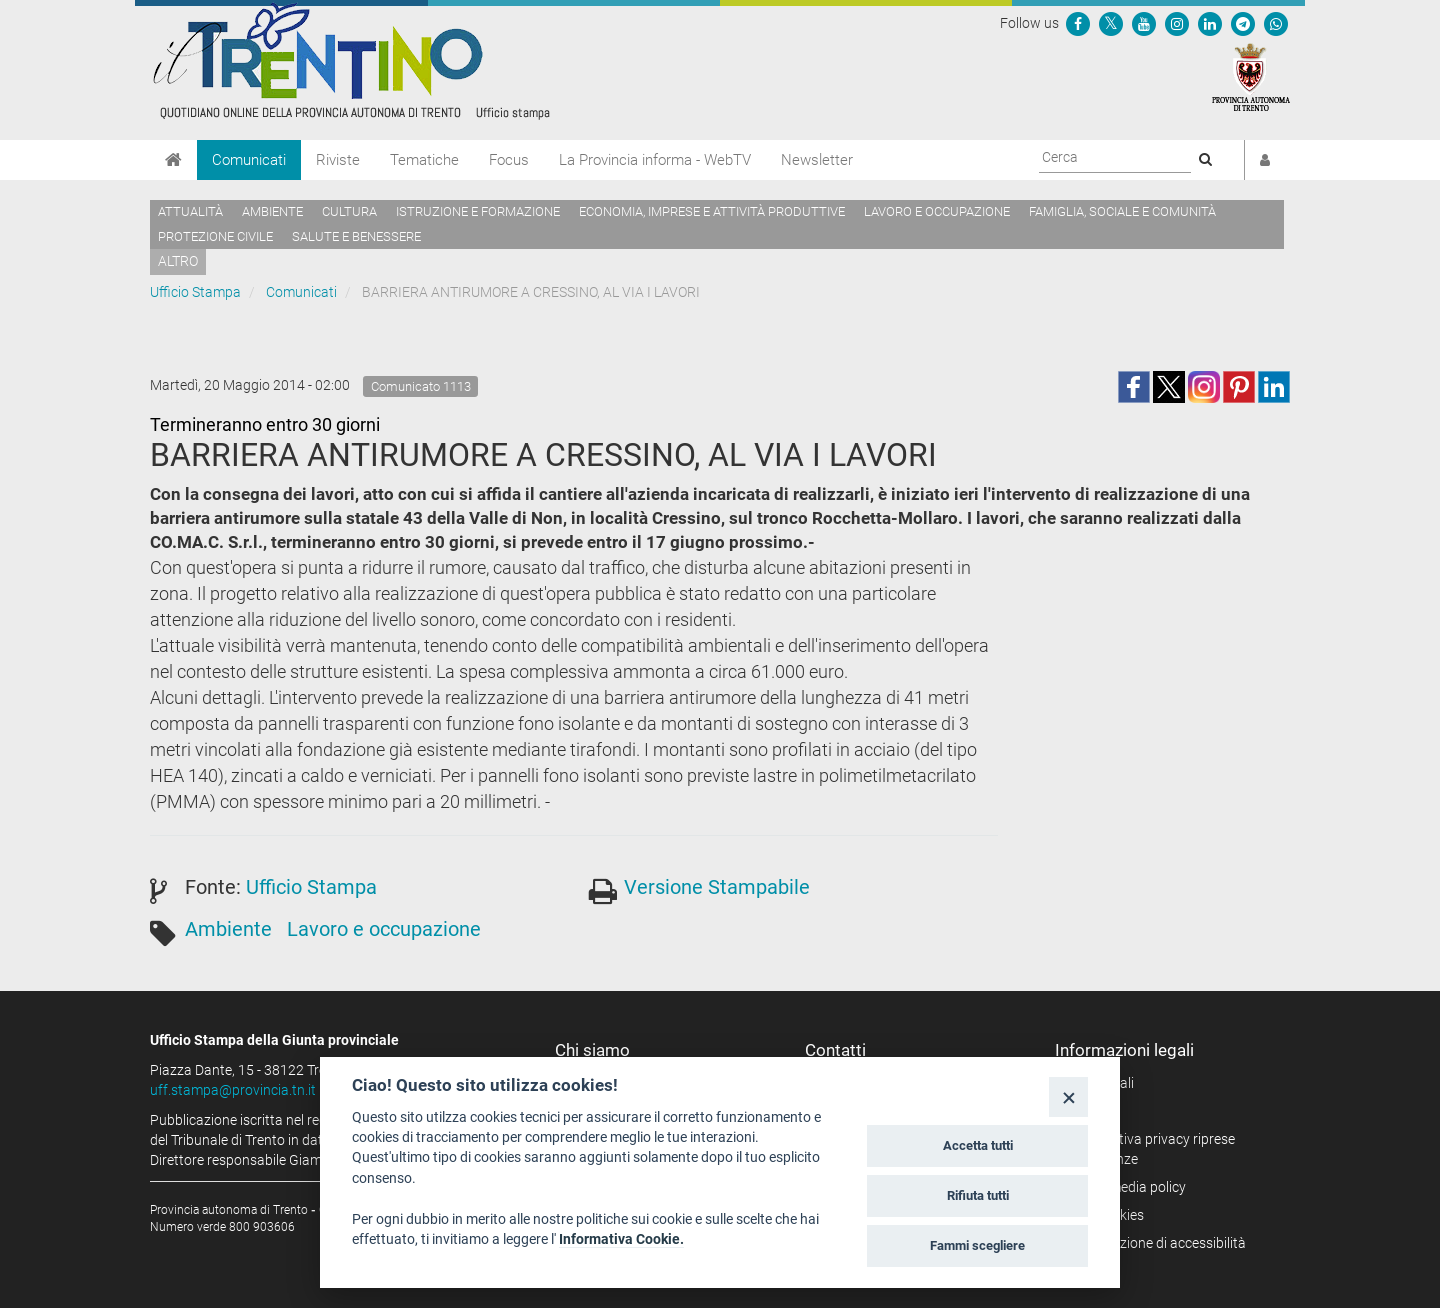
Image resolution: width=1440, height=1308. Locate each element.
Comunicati (249, 160)
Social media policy (1127, 1187)
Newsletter (817, 160)
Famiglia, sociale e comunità (1122, 211)
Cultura (349, 211)
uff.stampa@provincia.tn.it (233, 1090)
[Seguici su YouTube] (1144, 23)
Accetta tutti (978, 1145)
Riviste (338, 160)
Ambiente (272, 211)
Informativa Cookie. (621, 1239)
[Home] (173, 160)
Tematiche (424, 160)
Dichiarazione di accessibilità (1157, 1243)
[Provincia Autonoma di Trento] (1251, 76)
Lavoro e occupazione (937, 211)
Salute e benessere (356, 236)
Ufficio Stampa (195, 292)
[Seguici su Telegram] (1243, 23)
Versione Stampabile (717, 887)
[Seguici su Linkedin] (1210, 23)
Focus (509, 160)
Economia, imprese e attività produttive (712, 211)
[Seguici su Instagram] (1177, 23)
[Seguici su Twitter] (1111, 23)
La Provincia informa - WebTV (655, 160)
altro (178, 261)
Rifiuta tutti (978, 1195)
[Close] (1068, 1096)
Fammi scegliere (977, 1245)
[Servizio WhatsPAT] (1276, 23)
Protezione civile (215, 236)
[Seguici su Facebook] (1078, 23)
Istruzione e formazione (478, 211)
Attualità (190, 211)
